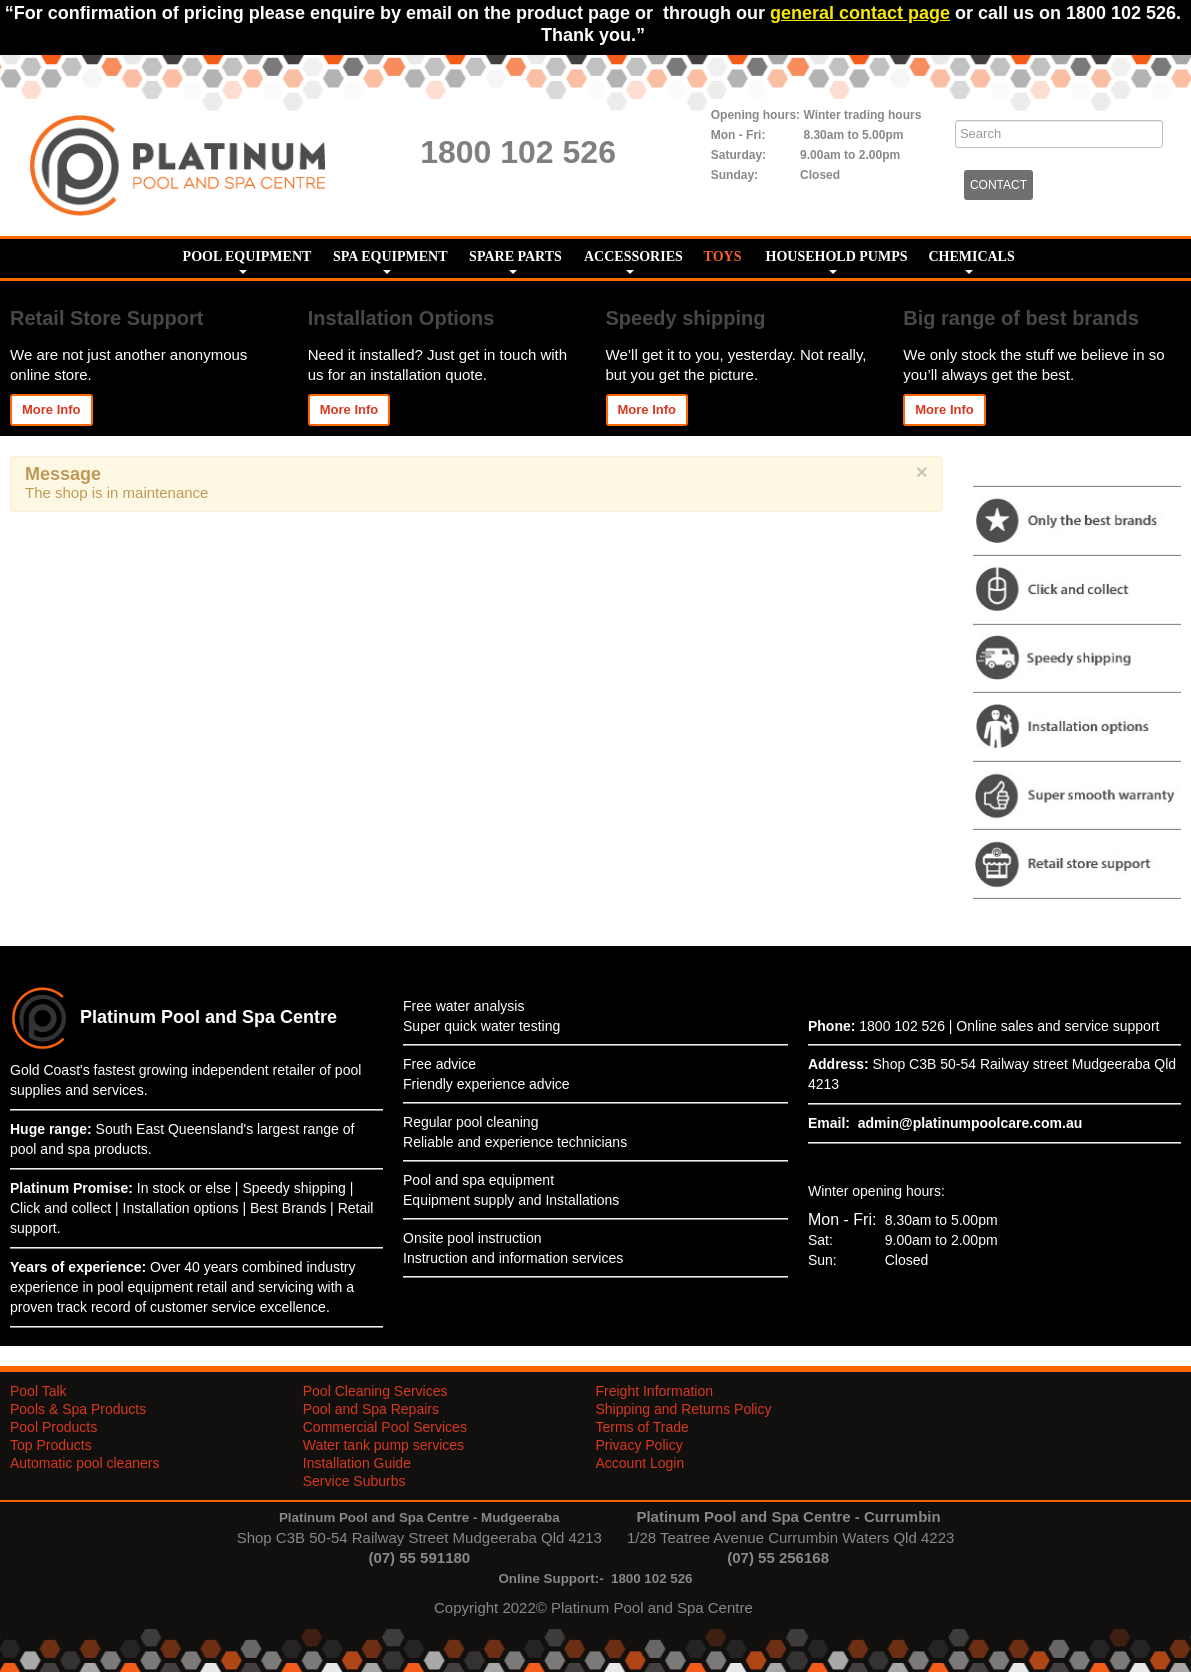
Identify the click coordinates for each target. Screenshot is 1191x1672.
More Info (51, 409)
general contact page (860, 13)
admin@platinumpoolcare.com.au (970, 1123)
